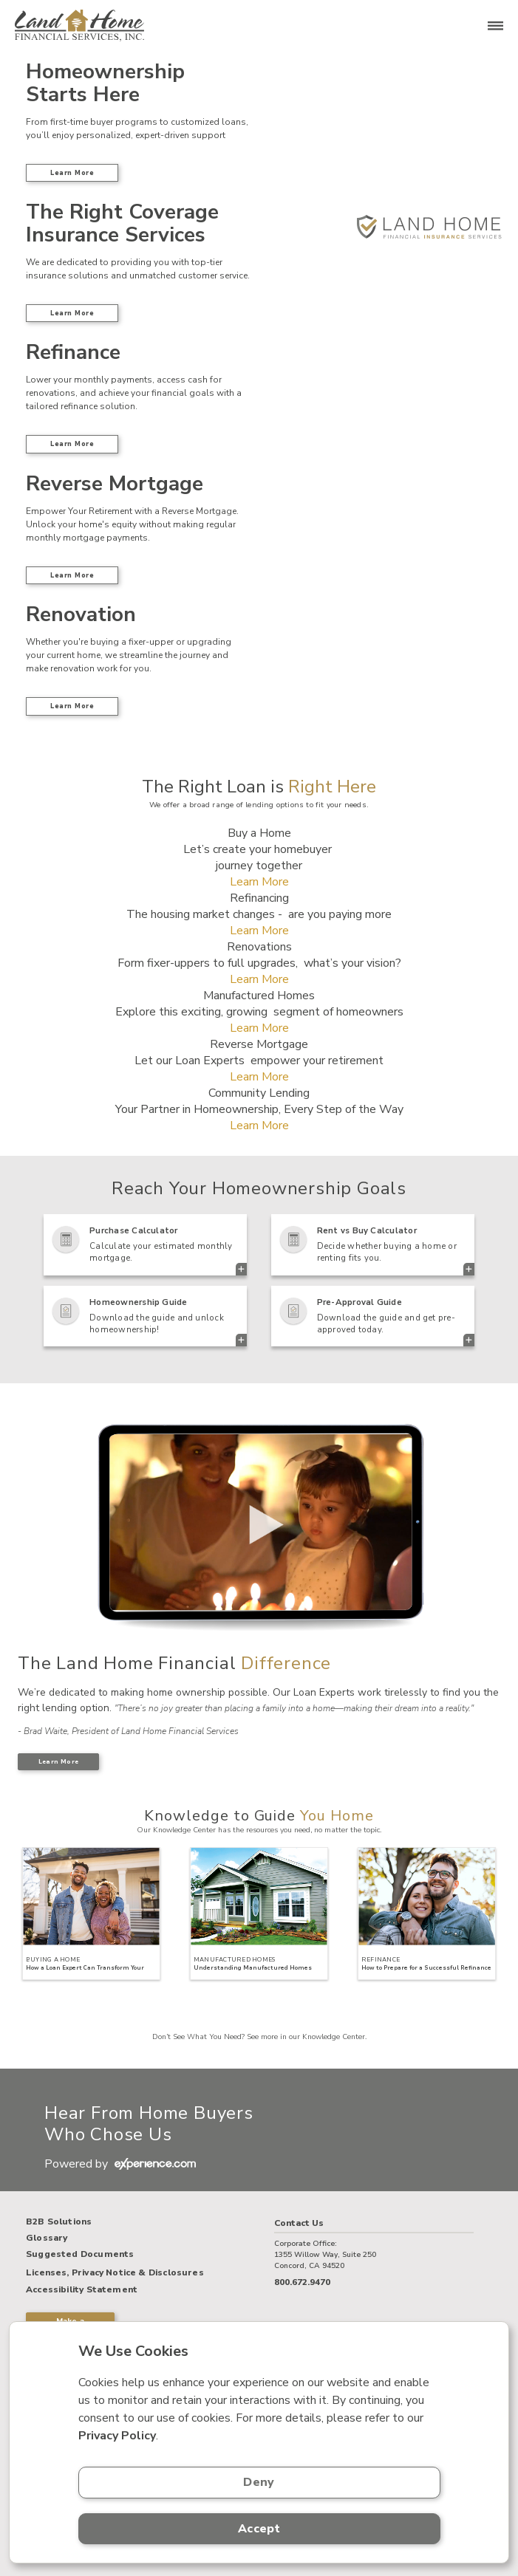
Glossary (46, 2238)
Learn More (72, 172)
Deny (258, 2482)
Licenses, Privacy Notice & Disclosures (115, 2272)
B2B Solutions (59, 2222)
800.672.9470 (302, 2282)
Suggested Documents (80, 2255)
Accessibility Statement (81, 2290)
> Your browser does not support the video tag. (259, 1523)
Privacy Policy (117, 2436)
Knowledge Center (333, 2037)
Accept (259, 2529)
